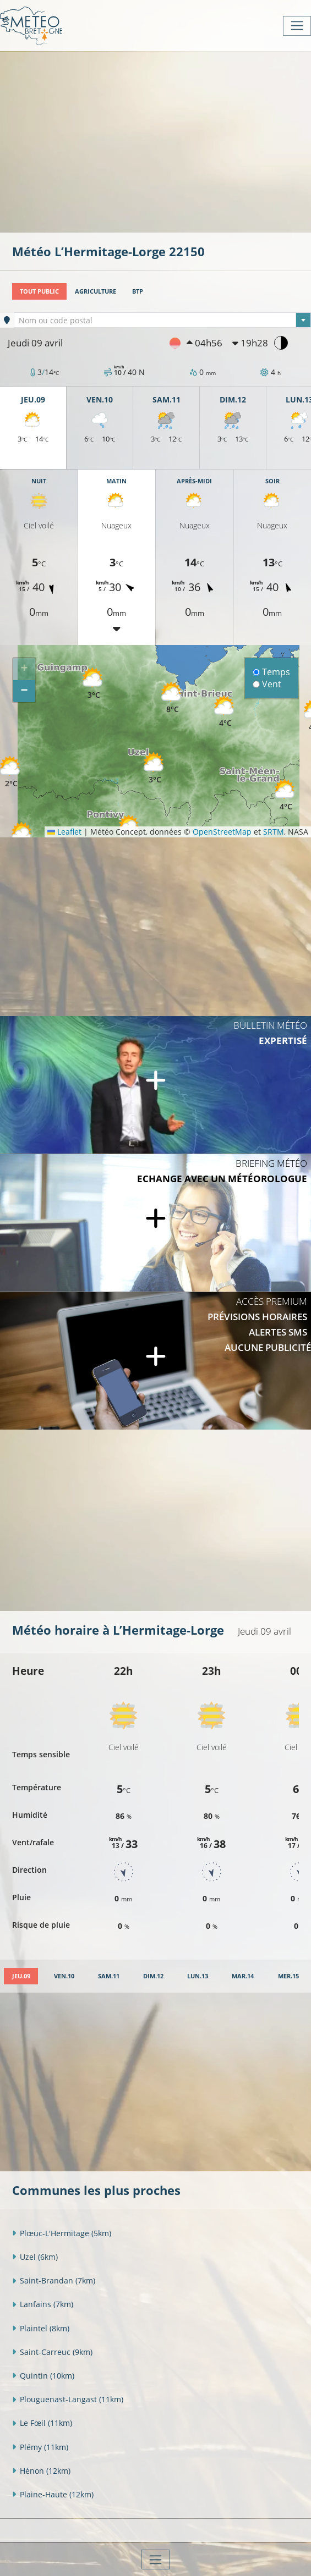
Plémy (40, 2447)
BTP (137, 291)
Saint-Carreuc (52, 2352)
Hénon (41, 2470)
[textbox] (162, 320)
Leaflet (64, 831)
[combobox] (162, 320)
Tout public (39, 291)
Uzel (35, 2257)
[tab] (21, 1976)
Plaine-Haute (53, 2494)
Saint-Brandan (53, 2280)
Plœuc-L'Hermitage (61, 2233)
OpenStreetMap (222, 831)
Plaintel (40, 2328)
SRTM (273, 831)
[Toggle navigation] (297, 26)
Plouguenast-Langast (67, 2399)
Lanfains (42, 2304)
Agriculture (95, 291)
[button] (11, 772)
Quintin (43, 2375)
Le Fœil (42, 2423)
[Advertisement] (161, 141)
